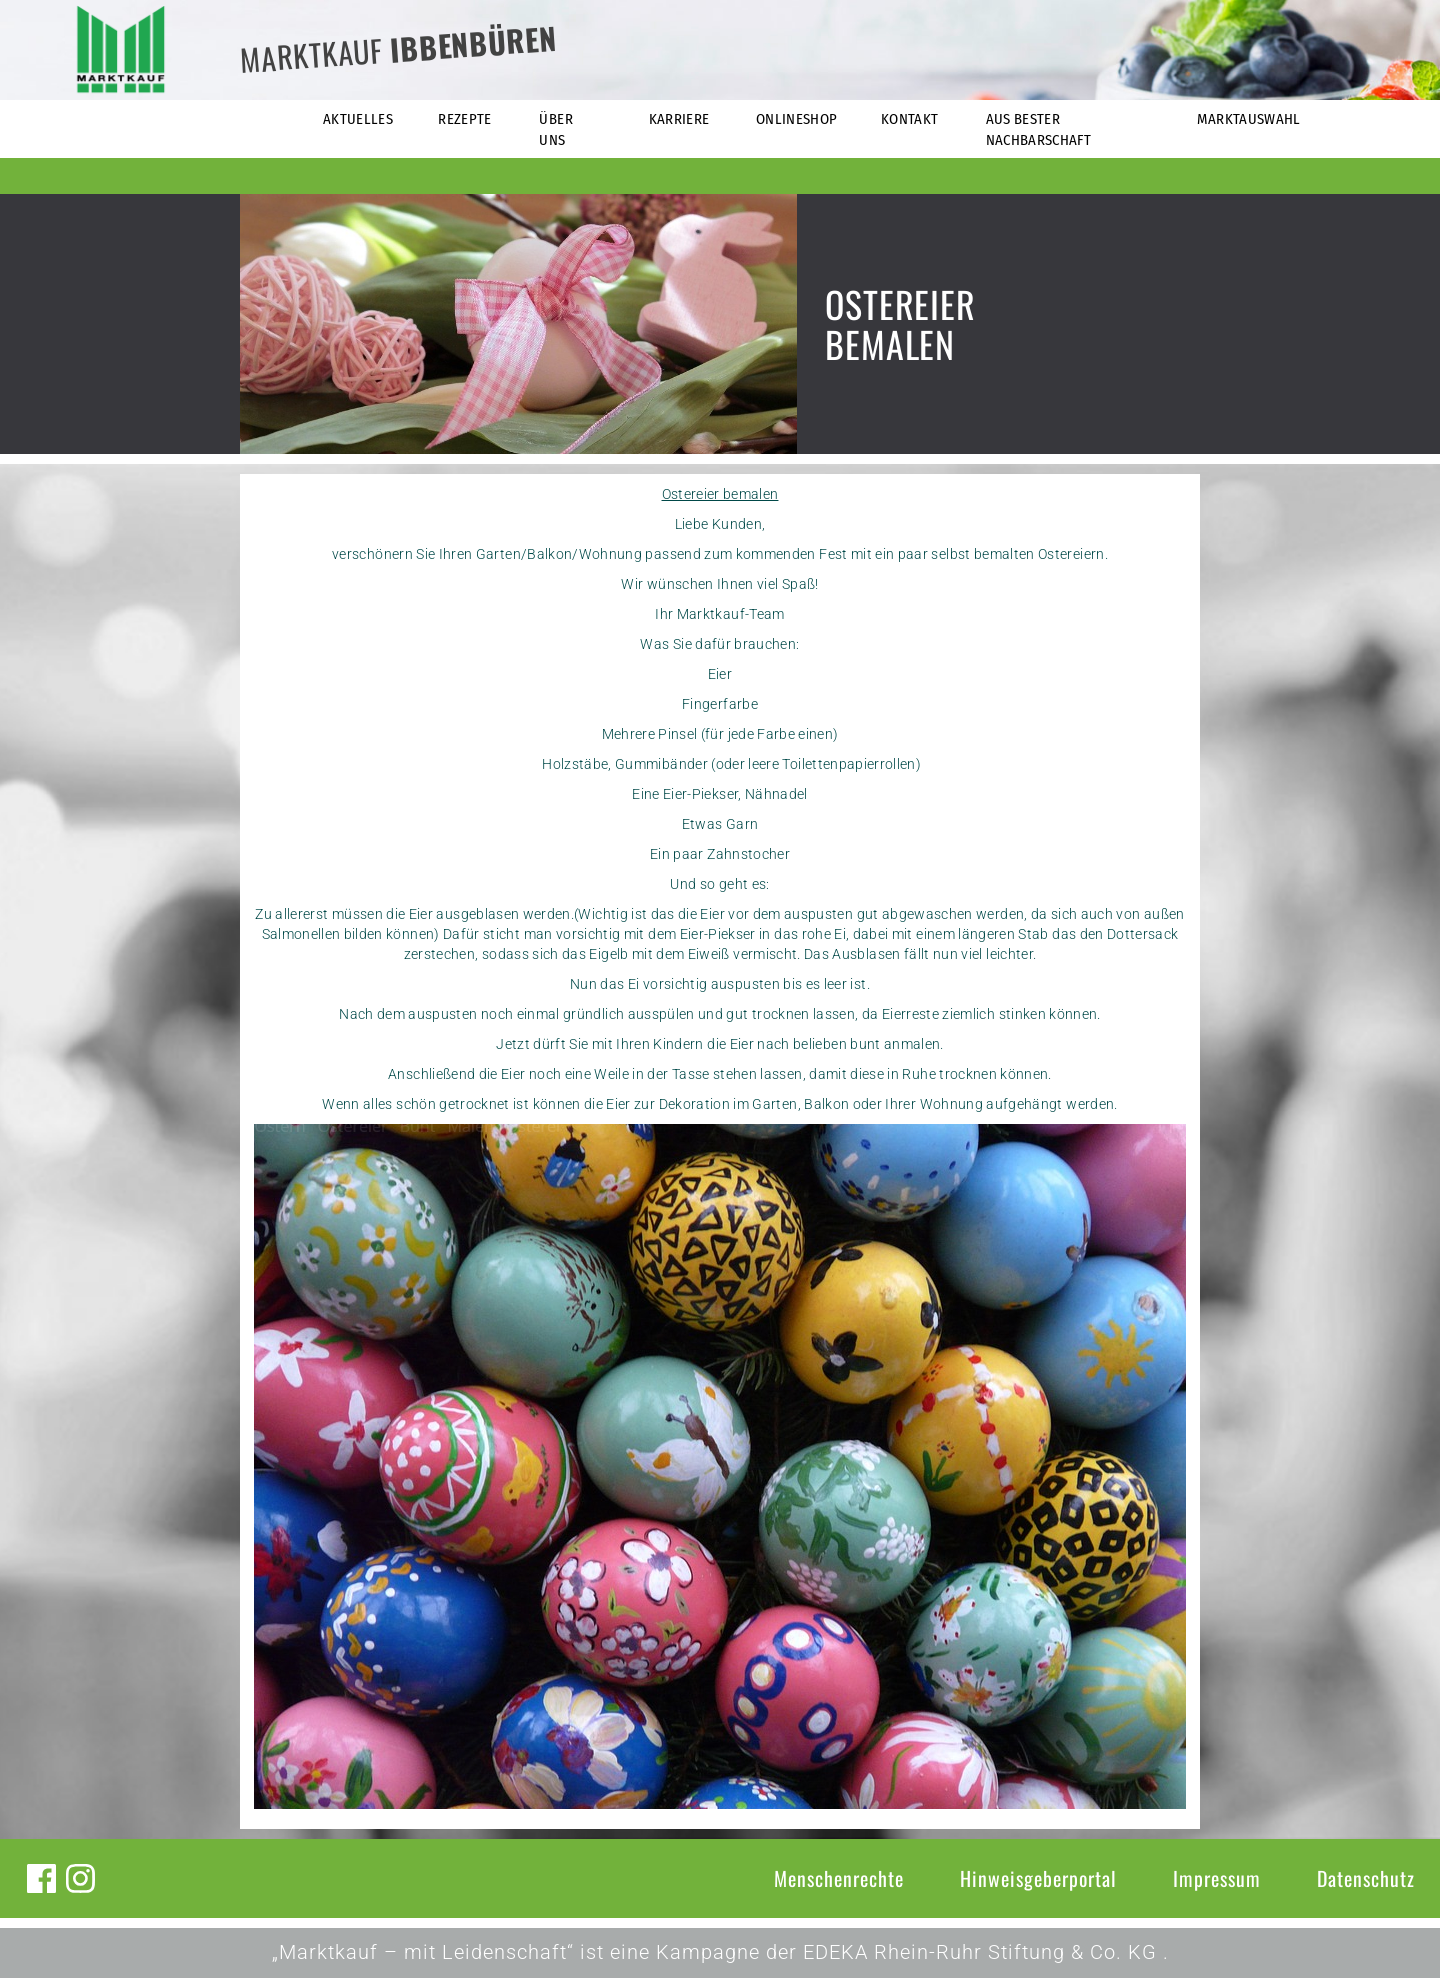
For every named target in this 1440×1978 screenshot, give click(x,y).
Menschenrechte (839, 1878)
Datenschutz (1366, 1878)
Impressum (1217, 1878)
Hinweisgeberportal (1038, 1878)
